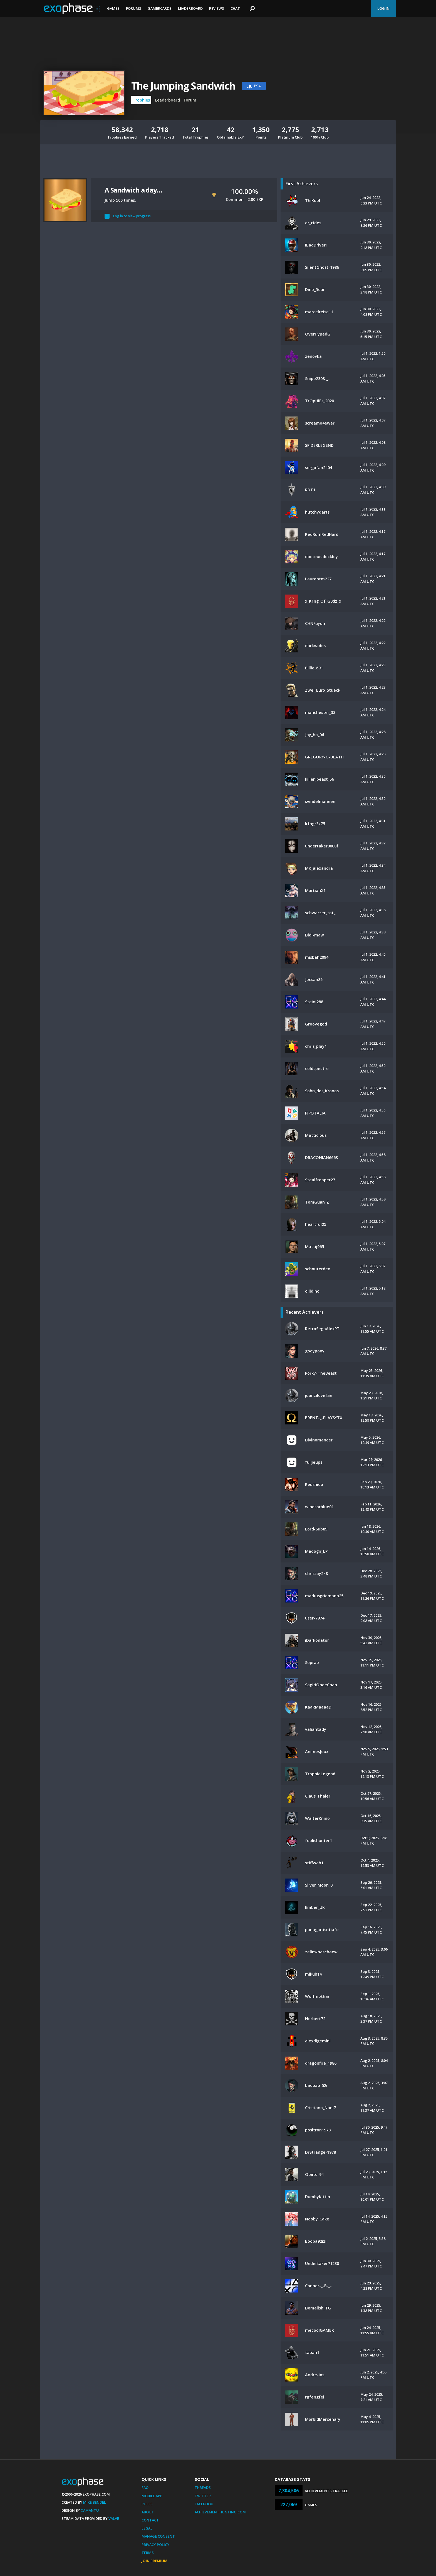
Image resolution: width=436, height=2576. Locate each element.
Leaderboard (190, 8)
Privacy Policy (155, 2544)
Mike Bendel (94, 2502)
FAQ (145, 2487)
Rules (147, 2503)
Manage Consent (158, 2536)
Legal (147, 2528)
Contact (150, 2520)
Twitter (203, 2495)
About (148, 2512)
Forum (190, 100)
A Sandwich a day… (133, 189)
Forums (133, 8)
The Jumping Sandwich (183, 86)
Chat (235, 8)
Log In (383, 8)
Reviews (216, 8)
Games (113, 8)
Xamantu (90, 2510)
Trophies (141, 100)
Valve (113, 2518)
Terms (148, 2552)
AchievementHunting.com (220, 2512)
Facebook (204, 2503)
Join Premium (154, 2560)
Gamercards (160, 8)
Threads (203, 2487)
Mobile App (152, 2495)
